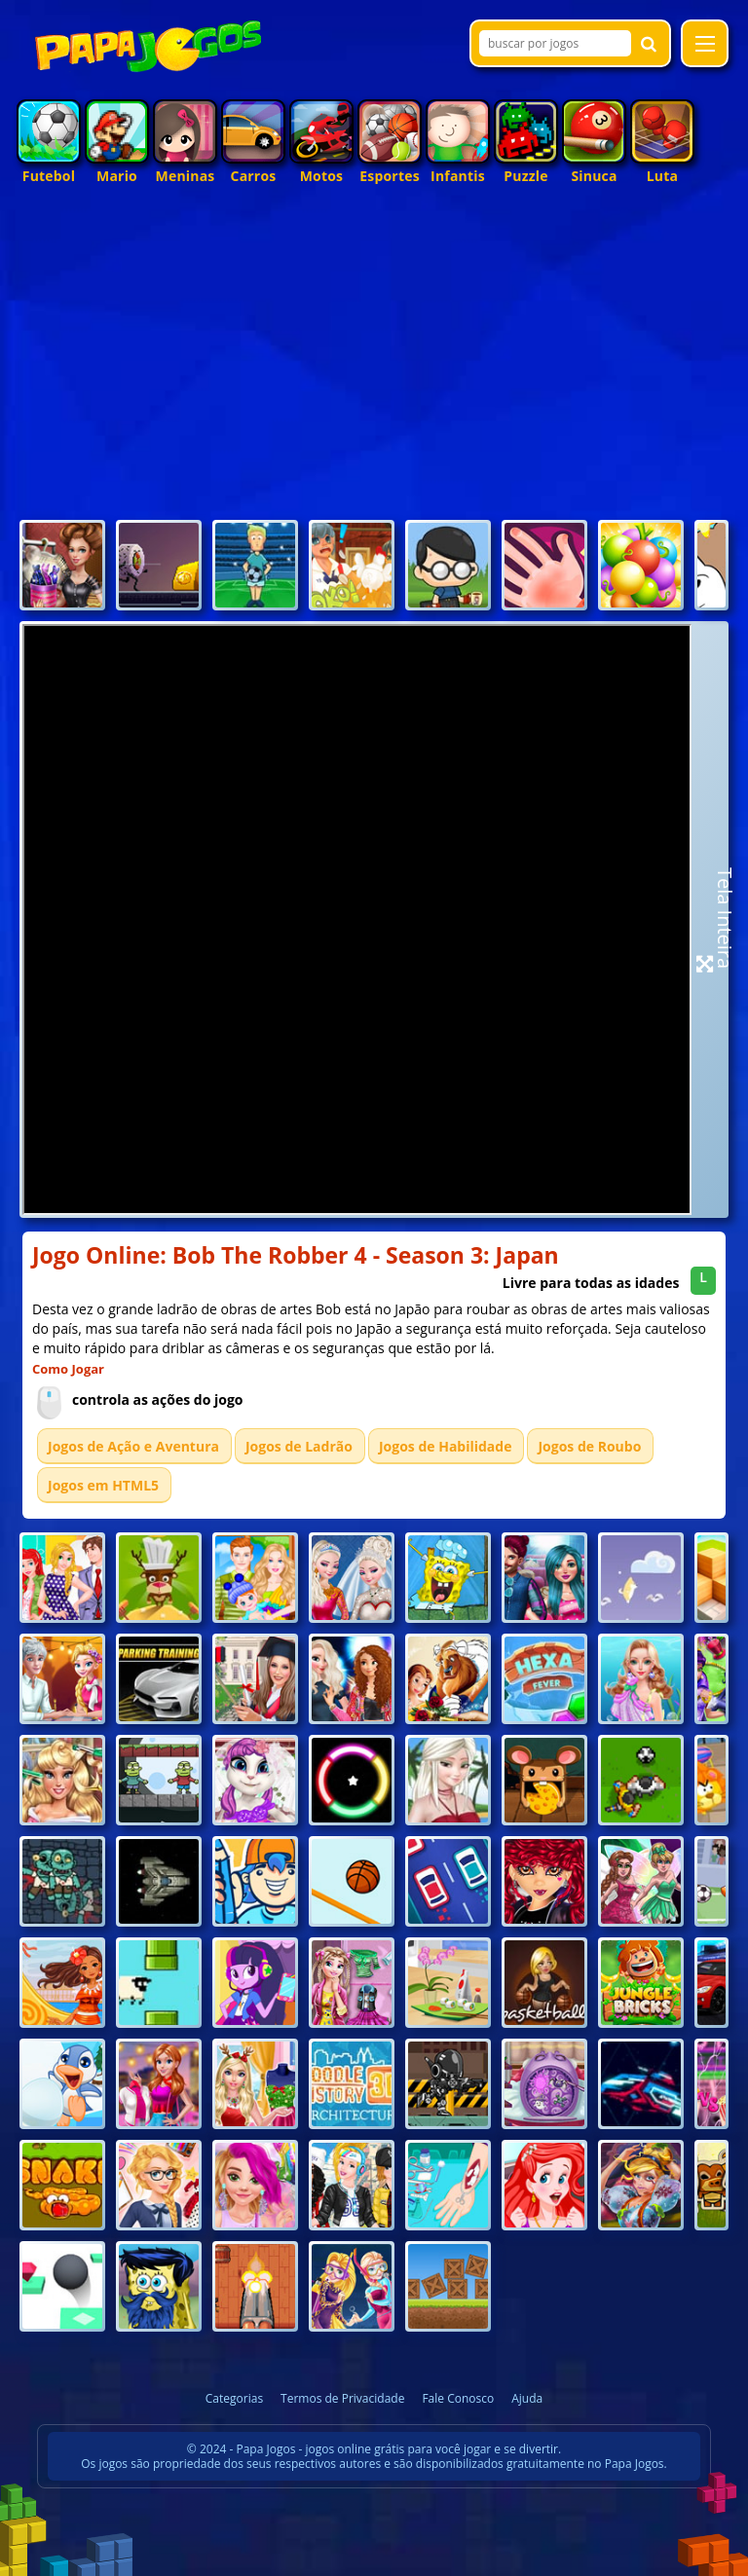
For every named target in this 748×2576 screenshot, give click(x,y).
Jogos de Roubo (589, 1446)
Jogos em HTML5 (103, 1485)
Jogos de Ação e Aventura (133, 1446)
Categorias (234, 2398)
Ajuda (526, 2398)
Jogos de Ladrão (299, 1446)
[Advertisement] (374, 369)
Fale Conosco (458, 2398)
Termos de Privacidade (342, 2398)
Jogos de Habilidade (445, 1446)
